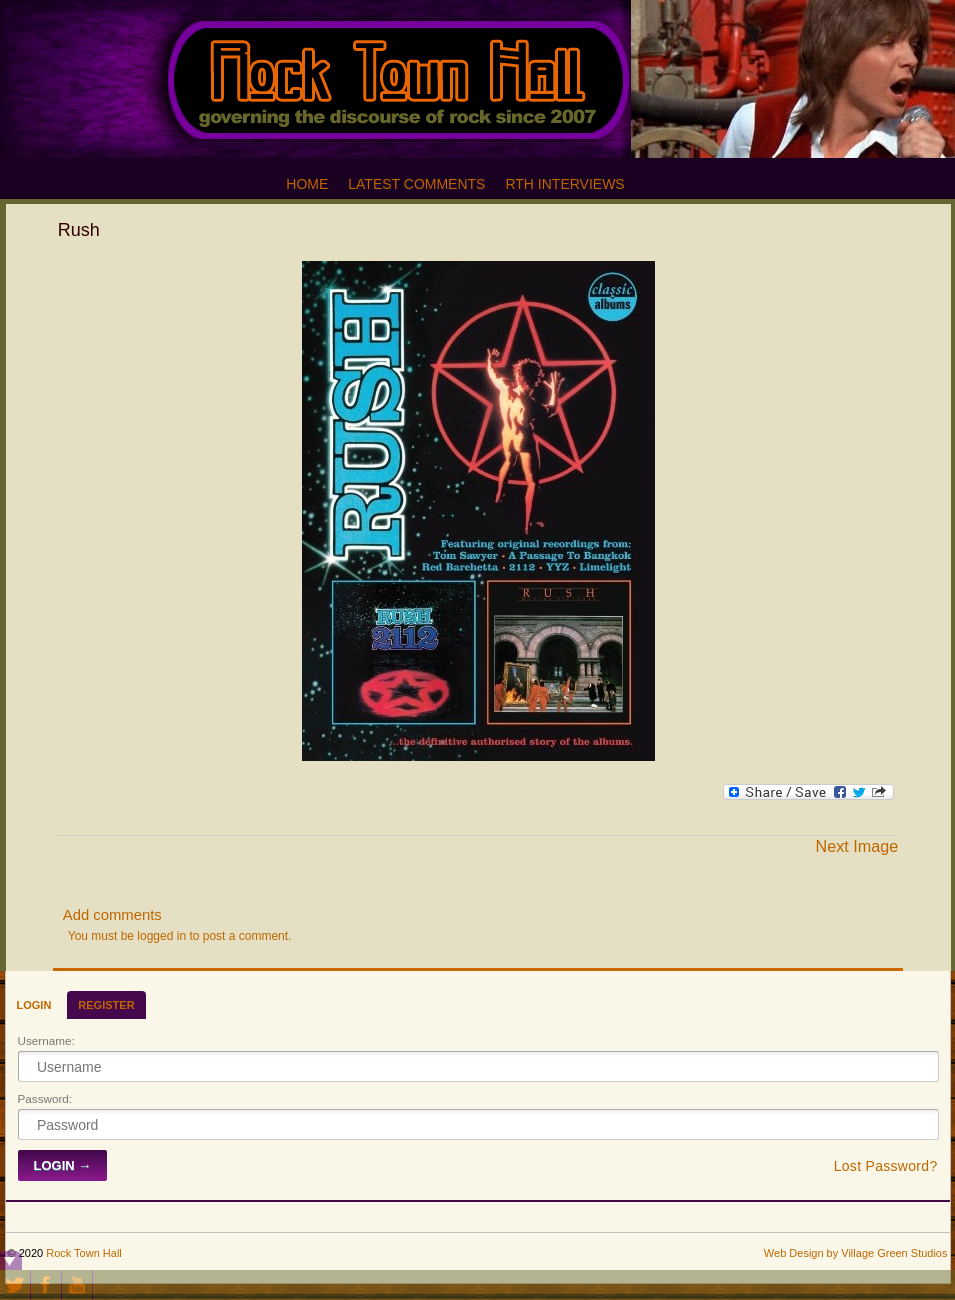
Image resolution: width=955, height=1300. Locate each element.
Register (106, 1005)
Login (34, 1005)
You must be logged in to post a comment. (180, 936)
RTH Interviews (564, 184)
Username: (46, 1040)
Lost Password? (886, 1166)
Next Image (856, 846)
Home (307, 184)
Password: (45, 1098)
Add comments (112, 915)
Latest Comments (416, 184)
